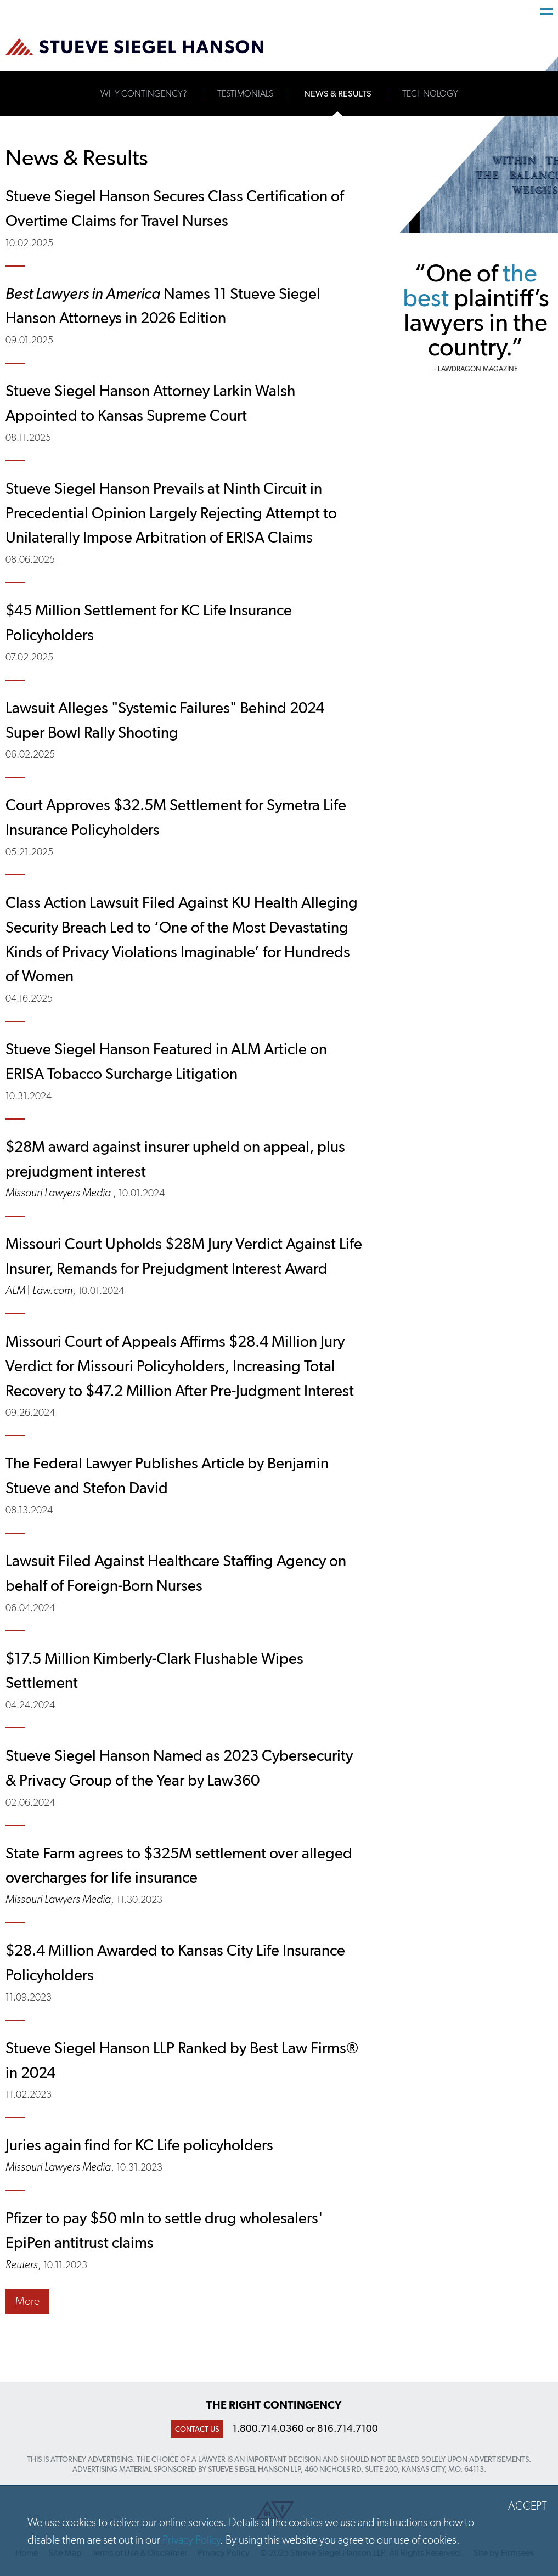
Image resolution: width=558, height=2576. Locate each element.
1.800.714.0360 (268, 2428)
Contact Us (197, 2429)
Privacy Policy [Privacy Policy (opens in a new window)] (191, 2539)
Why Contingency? (143, 93)
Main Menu (546, 11)
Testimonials (245, 93)
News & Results (337, 93)
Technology (430, 93)
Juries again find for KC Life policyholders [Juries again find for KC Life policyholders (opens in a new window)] (139, 2145)
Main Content (240, 14)
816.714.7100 (347, 2428)
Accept (527, 2505)
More (27, 2301)
